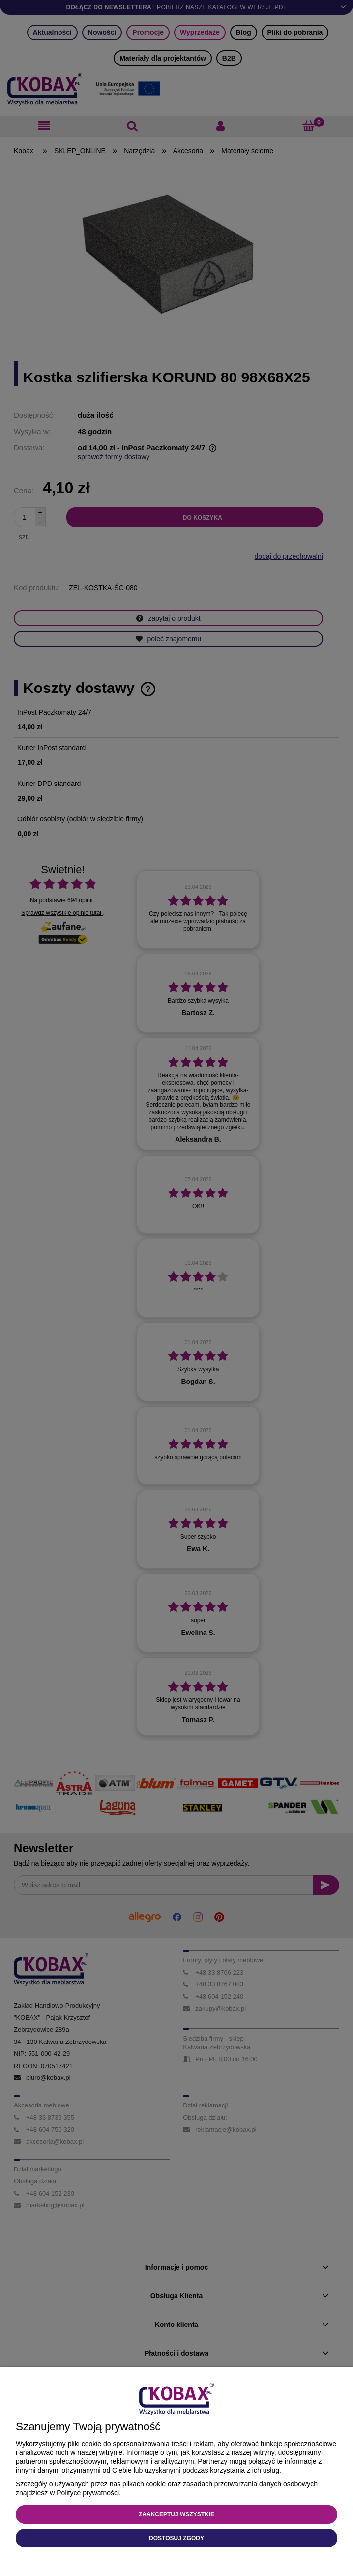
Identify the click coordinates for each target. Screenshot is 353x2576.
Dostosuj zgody (176, 2538)
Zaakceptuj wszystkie (176, 2514)
